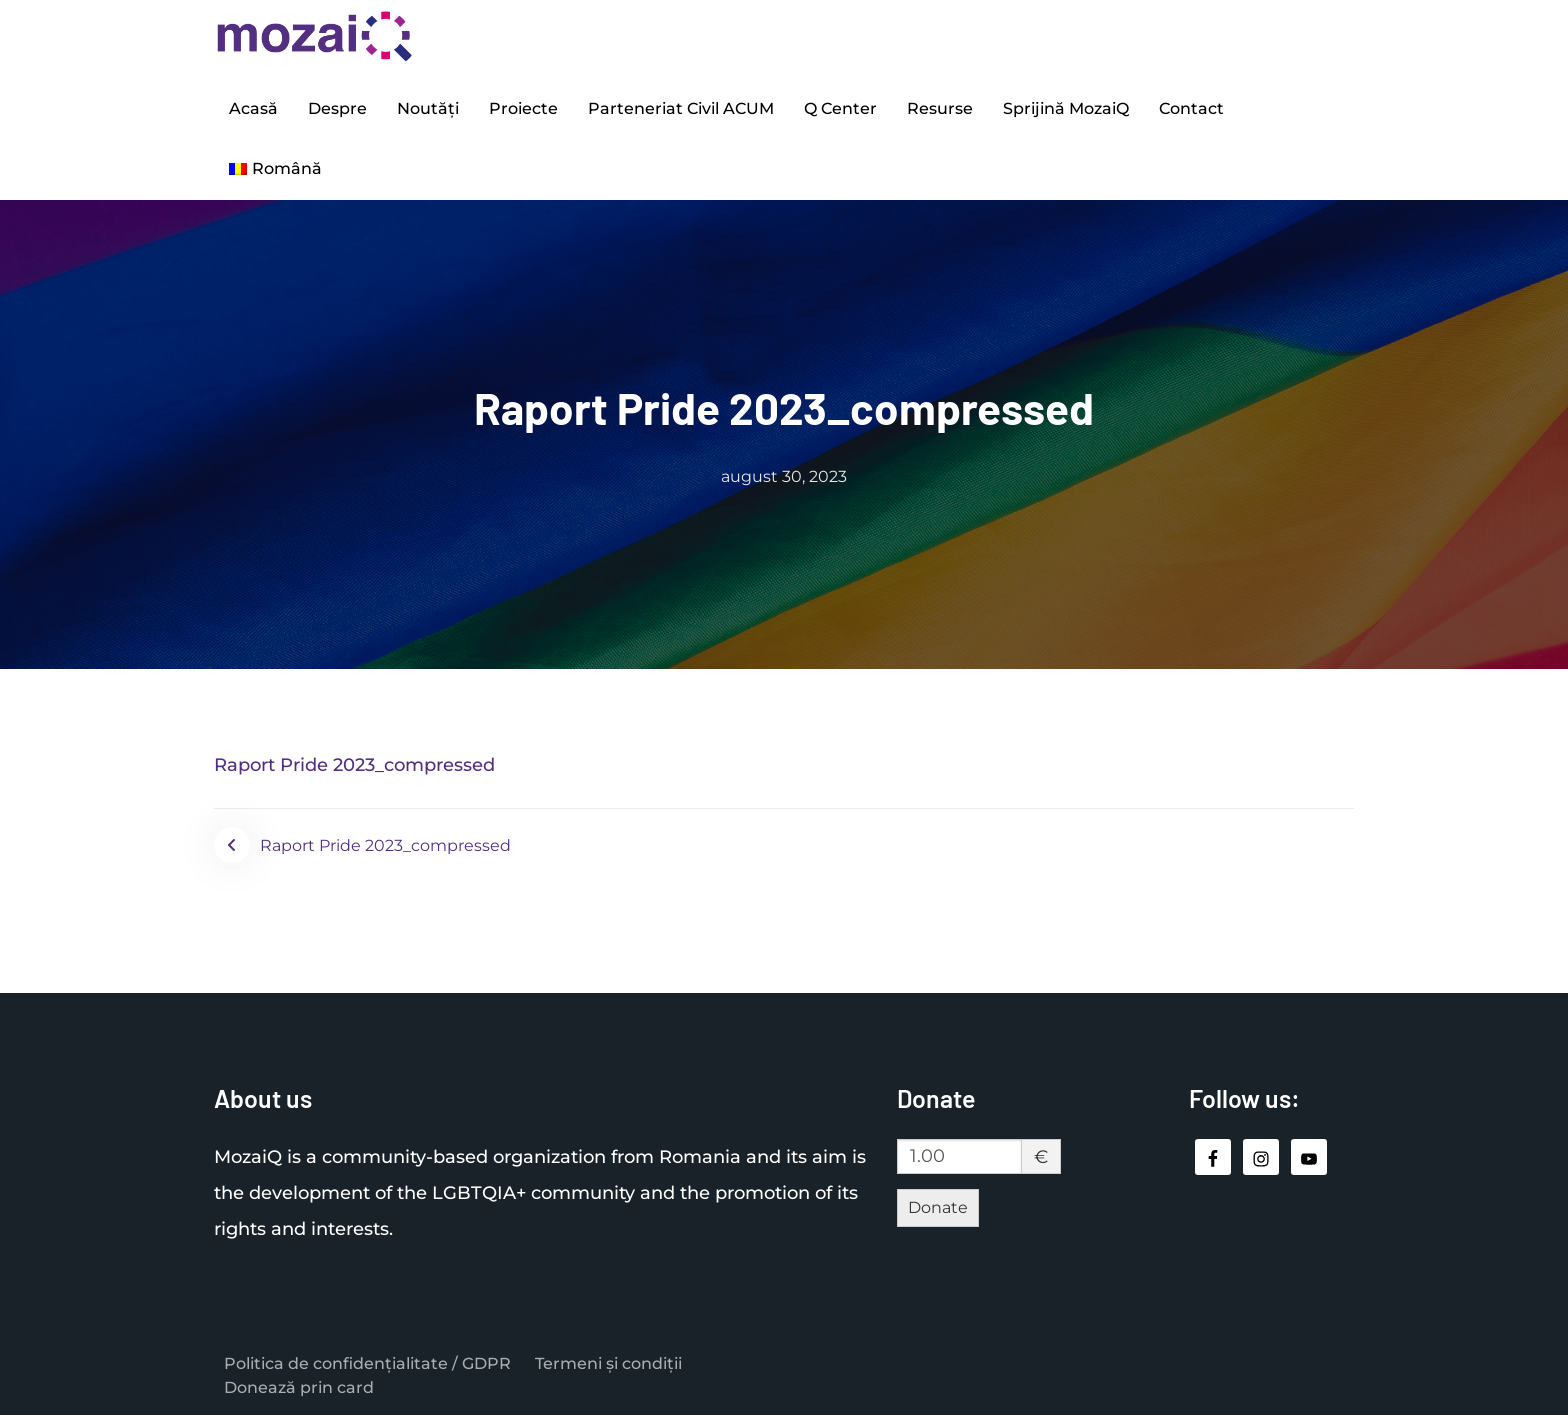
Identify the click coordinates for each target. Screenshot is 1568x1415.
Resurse (940, 108)
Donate (938, 1207)
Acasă (253, 108)
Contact (1191, 108)
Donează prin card (299, 1387)
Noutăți (428, 108)
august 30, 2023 (784, 476)
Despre (337, 108)
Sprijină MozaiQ (1066, 108)
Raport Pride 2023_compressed (354, 765)
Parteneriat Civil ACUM (681, 108)
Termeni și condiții (608, 1363)
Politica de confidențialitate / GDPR (367, 1363)
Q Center (840, 108)
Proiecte (523, 108)
